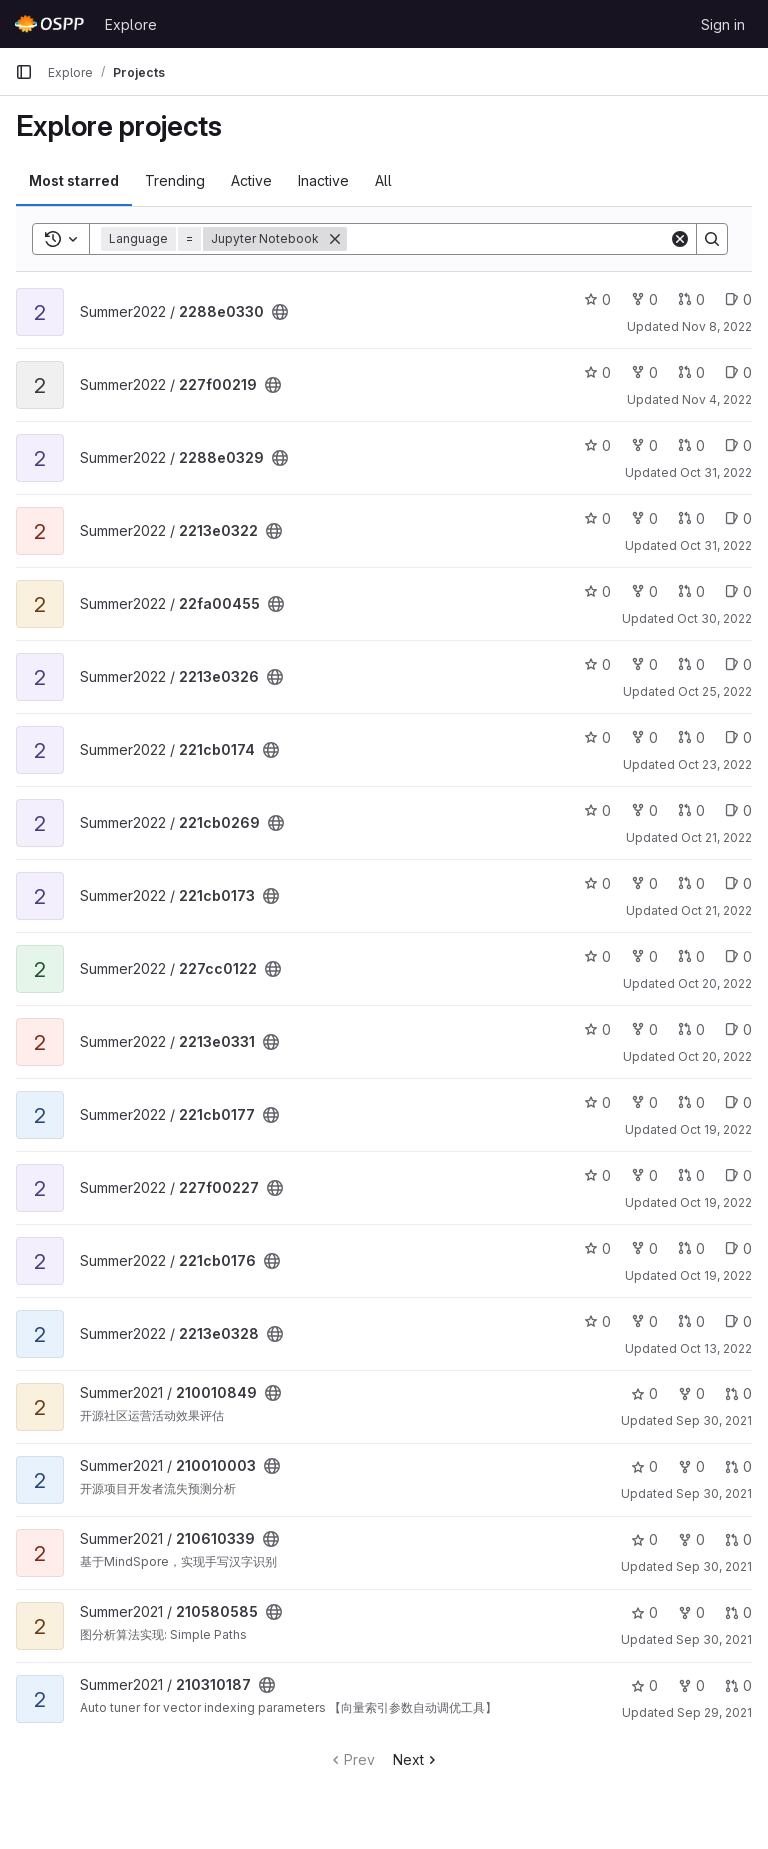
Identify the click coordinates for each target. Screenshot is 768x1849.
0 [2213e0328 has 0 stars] (597, 1321)
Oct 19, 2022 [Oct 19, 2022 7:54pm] (716, 1275)
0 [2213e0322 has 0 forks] (644, 518)
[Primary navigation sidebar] (24, 72)
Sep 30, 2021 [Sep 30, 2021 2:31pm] (714, 1639)
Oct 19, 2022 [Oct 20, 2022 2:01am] (716, 1129)
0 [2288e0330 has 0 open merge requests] (691, 299)
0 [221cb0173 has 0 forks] (644, 883)
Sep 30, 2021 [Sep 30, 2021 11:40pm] (714, 1420)
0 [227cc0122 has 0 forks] (644, 956)
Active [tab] (251, 180)
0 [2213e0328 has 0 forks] (644, 1321)
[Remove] (335, 239)
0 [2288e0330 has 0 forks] (644, 299)
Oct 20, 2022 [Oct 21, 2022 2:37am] (715, 983)
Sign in (723, 24)
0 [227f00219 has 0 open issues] (738, 372)
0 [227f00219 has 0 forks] (644, 372)
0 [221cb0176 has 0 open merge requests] (691, 1248)
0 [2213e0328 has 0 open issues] (738, 1321)
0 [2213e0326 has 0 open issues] (738, 664)
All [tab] (383, 180)
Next (416, 1759)
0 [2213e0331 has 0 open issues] (738, 1029)
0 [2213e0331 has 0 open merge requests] (691, 1029)
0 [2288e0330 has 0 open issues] (738, 299)
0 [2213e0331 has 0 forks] (644, 1029)
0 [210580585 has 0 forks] (691, 1612)
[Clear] (680, 239)
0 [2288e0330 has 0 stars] (597, 299)
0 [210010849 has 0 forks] (691, 1393)
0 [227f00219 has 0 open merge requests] (691, 372)
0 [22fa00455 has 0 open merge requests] (691, 591)
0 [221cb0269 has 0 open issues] (738, 810)
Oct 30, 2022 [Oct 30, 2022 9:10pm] (714, 618)
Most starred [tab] (74, 180)
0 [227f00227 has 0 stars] (597, 1175)
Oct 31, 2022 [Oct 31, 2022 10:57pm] (716, 472)
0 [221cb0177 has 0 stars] (597, 1102)
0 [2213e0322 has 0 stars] (597, 518)
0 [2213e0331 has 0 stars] (597, 1029)
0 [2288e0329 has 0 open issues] (738, 445)
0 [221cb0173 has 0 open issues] (738, 883)
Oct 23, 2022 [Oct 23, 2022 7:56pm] (715, 764)
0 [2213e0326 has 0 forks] (644, 664)
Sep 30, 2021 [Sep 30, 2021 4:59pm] (714, 1493)
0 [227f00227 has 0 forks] (644, 1175)
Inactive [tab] (323, 180)
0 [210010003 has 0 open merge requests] (738, 1466)
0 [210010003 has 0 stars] (644, 1466)
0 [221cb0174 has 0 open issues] (738, 737)
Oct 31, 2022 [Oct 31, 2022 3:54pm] (716, 545)
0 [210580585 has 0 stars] (644, 1612)
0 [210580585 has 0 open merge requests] (738, 1612)
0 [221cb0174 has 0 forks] (644, 737)
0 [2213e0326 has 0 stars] (597, 664)
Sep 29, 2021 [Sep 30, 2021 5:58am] (714, 1712)
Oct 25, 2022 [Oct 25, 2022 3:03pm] (715, 691)
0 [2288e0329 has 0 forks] (644, 445)
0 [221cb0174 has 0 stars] (597, 737)
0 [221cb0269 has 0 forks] (644, 810)
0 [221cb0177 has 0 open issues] (738, 1102)
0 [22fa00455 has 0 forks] (644, 591)
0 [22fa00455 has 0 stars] (597, 591)
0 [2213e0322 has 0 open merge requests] (691, 518)
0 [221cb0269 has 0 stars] (597, 810)
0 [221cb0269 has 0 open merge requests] (691, 810)
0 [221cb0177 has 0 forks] (644, 1102)
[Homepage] (50, 24)
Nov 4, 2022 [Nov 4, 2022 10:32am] (717, 399)
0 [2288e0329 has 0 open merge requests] (691, 445)
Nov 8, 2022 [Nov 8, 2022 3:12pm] (717, 326)
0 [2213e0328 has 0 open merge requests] (691, 1321)
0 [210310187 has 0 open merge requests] (738, 1685)
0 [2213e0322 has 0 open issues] (738, 518)
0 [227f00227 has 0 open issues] (738, 1175)
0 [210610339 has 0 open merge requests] (738, 1539)
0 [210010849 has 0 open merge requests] (738, 1393)
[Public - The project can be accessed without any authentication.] (280, 312)
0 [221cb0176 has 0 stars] (597, 1248)
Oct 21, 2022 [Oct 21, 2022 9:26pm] (716, 837)
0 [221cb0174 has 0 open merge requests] (691, 737)
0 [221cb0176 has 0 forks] (644, 1248)
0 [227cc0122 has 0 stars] (597, 956)
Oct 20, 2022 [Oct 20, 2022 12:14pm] (715, 1056)
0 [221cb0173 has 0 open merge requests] (691, 883)
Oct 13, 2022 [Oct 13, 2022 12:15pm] (716, 1348)
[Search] (508, 239)
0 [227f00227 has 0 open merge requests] (691, 1175)
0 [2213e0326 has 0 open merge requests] (691, 664)
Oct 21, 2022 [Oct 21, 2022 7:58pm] (716, 910)
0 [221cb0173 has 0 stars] (597, 883)
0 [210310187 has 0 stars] (644, 1685)
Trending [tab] (175, 180)
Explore (131, 24)
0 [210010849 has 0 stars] (644, 1393)
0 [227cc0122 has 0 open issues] (738, 956)
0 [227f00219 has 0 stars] (597, 372)
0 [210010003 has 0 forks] (691, 1466)
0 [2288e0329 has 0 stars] (597, 445)
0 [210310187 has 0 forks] (691, 1685)
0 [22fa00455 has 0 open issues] (738, 591)
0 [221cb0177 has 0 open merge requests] (691, 1102)
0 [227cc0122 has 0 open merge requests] (691, 956)
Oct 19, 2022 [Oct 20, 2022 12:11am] (716, 1202)
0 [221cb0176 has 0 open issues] (738, 1248)
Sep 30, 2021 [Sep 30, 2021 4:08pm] (714, 1566)
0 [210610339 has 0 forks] (691, 1539)
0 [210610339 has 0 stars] (644, 1539)
